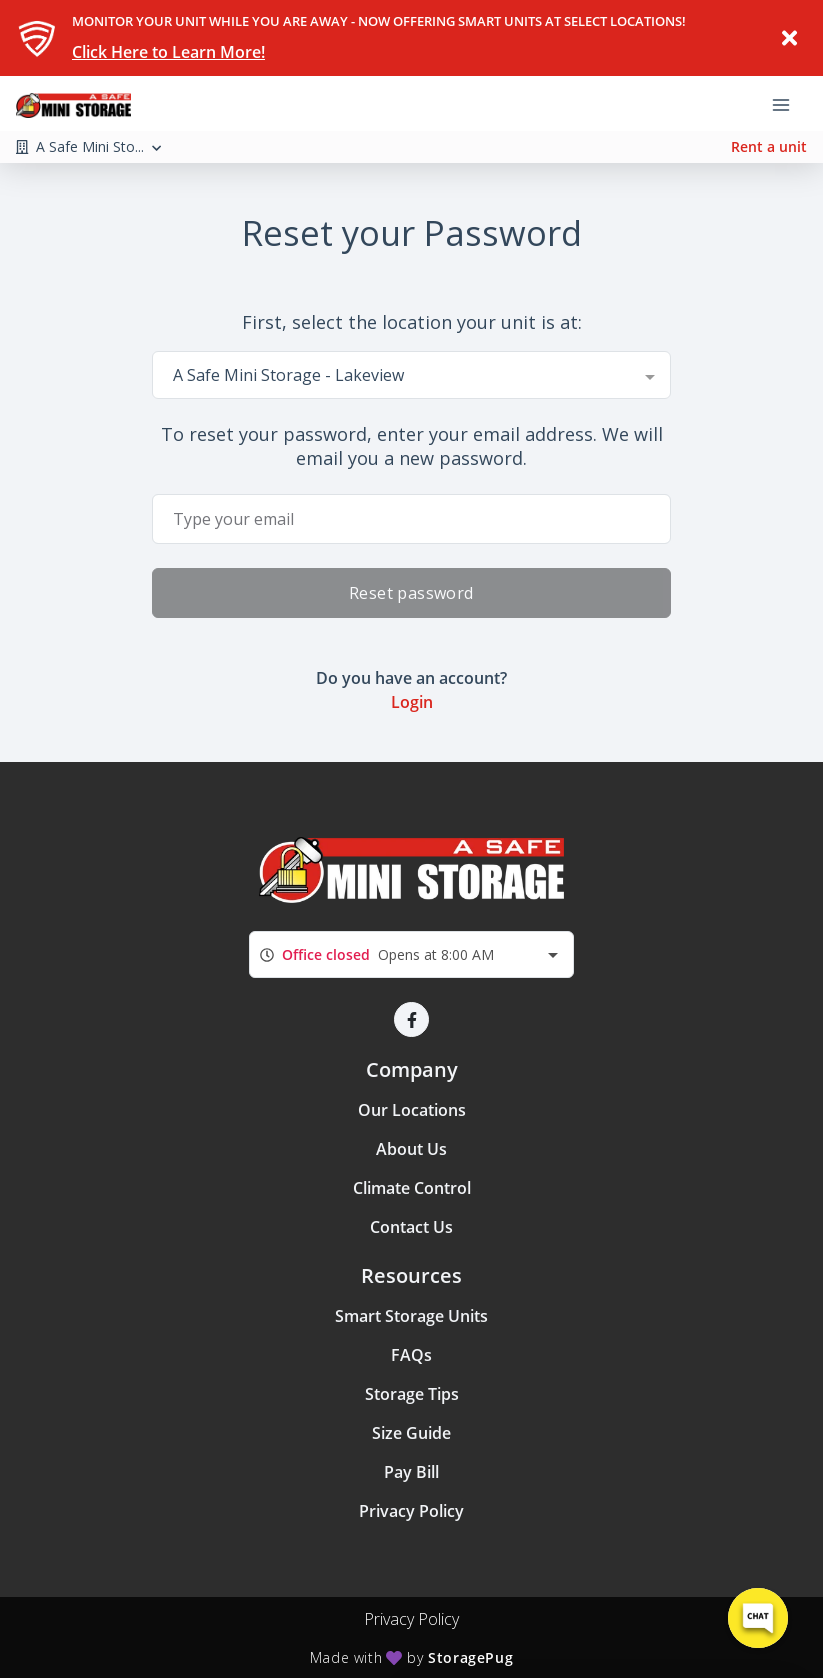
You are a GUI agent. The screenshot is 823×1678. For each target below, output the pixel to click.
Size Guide (411, 1433)
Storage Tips (412, 1394)
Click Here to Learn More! (168, 52)
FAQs (411, 1355)
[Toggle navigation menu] (789, 103)
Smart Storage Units (411, 1316)
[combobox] (411, 375)
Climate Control (412, 1188)
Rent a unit (769, 146)
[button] (411, 1019)
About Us (411, 1149)
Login (412, 702)
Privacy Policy (411, 1511)
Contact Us (411, 1227)
